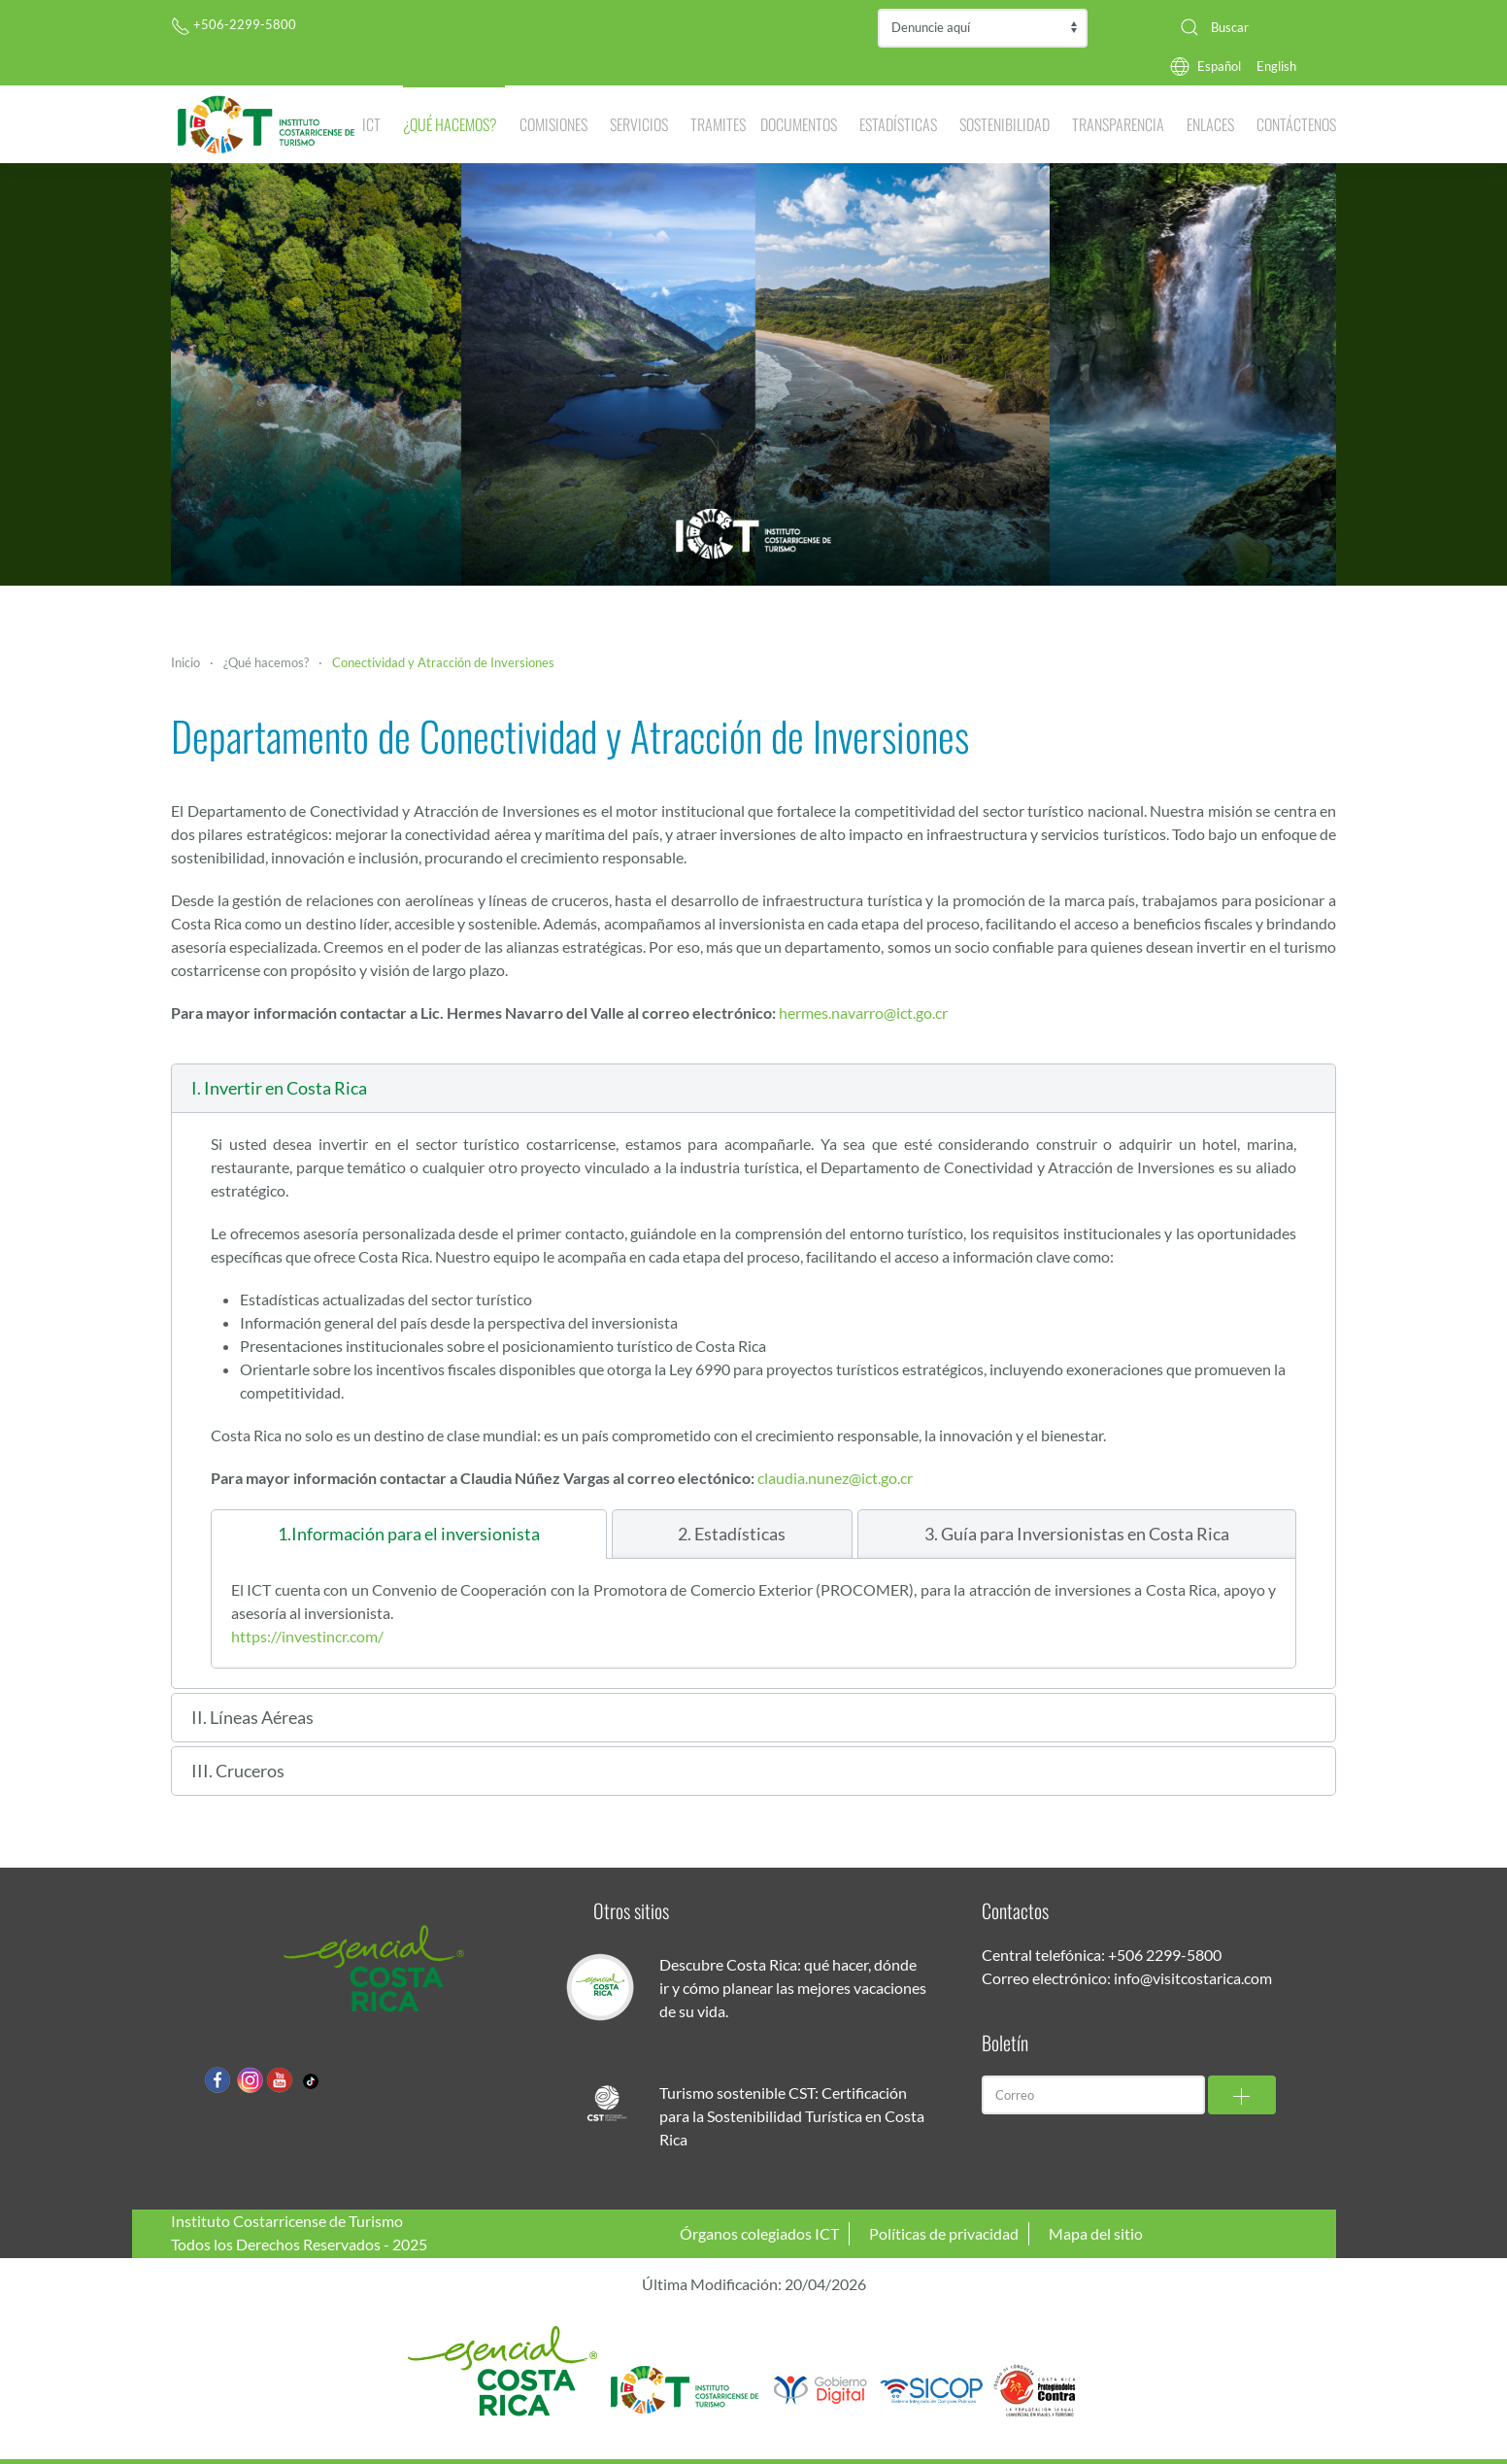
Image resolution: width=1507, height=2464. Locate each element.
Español (1219, 66)
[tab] (409, 1534)
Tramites (718, 124)
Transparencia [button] (1118, 124)
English (1276, 66)
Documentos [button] (798, 124)
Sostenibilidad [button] (1004, 124)
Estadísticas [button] (898, 124)
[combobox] (1250, 27)
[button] (753, 1088)
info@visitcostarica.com (1193, 1978)
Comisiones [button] (553, 124)
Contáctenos (1296, 124)
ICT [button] (371, 124)
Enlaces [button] (1210, 124)
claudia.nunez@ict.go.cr (835, 1477)
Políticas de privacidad (944, 2233)
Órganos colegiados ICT (759, 2233)
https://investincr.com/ (307, 1636)
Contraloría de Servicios (983, 28)
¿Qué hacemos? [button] (450, 124)
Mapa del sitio (1096, 2233)
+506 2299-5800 (1165, 1954)
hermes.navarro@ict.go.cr (863, 1012)
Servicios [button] (639, 124)
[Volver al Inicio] (266, 124)
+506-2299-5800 (233, 24)
